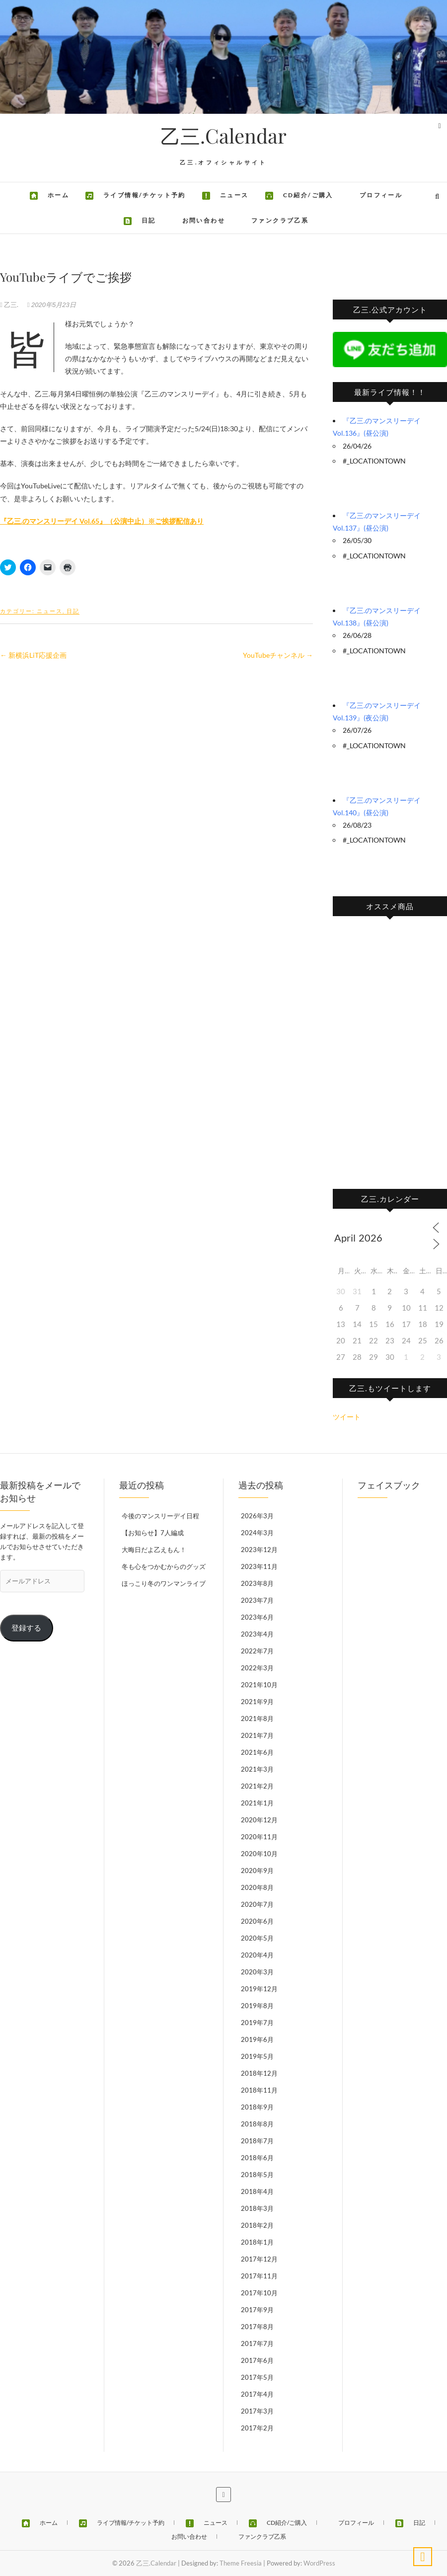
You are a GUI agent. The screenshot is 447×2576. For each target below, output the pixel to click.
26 (439, 1340)
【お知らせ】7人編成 (153, 1533)
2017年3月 (257, 2411)
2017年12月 (259, 2259)
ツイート (347, 1416)
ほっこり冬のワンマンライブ (164, 1583)
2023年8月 (257, 1583)
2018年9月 (257, 2107)
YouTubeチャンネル (278, 655)
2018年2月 (257, 2225)
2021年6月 (257, 1752)
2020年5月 (257, 1938)
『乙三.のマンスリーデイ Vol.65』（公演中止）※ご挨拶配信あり (102, 521)
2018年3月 (257, 2208)
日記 (73, 611)
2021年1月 (257, 1803)
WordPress (319, 2563)
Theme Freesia (241, 2563)
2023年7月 (257, 1600)
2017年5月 (257, 2377)
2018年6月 (257, 2158)
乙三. (10, 305)
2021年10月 (259, 1685)
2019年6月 (257, 2039)
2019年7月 (257, 2023)
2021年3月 (257, 1769)
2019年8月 (257, 2006)
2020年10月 (259, 1854)
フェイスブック (389, 1485)
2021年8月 (257, 1718)
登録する (26, 1628)
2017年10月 (259, 2293)
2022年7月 (257, 1651)
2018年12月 (259, 2073)
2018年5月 (257, 2175)
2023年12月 (259, 1550)
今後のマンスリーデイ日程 (160, 1516)
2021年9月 (257, 1702)
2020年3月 (257, 1972)
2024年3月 (257, 1533)
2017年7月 (257, 2343)
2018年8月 (257, 2124)
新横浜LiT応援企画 (33, 655)
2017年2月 (257, 2428)
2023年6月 (257, 1617)
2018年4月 (257, 2191)
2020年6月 (257, 1921)
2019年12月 (259, 1989)
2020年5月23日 (51, 305)
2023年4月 (257, 1634)
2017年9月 (257, 2310)
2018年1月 (257, 2242)
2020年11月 (259, 1837)
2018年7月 (257, 2141)
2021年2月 (257, 1786)
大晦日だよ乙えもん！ (154, 1550)
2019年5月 (257, 2056)
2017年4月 (257, 2394)
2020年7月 (257, 1904)
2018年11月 (259, 2090)
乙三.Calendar (223, 136)
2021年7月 (257, 1735)
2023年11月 (259, 1566)
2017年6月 (257, 2360)
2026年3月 (257, 1516)
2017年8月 (257, 2327)
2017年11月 (259, 2276)
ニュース (50, 611)
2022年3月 (257, 1668)
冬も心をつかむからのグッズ (164, 1566)
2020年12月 (259, 1820)
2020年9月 (257, 1870)
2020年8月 (257, 1887)
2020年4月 (257, 1955)
